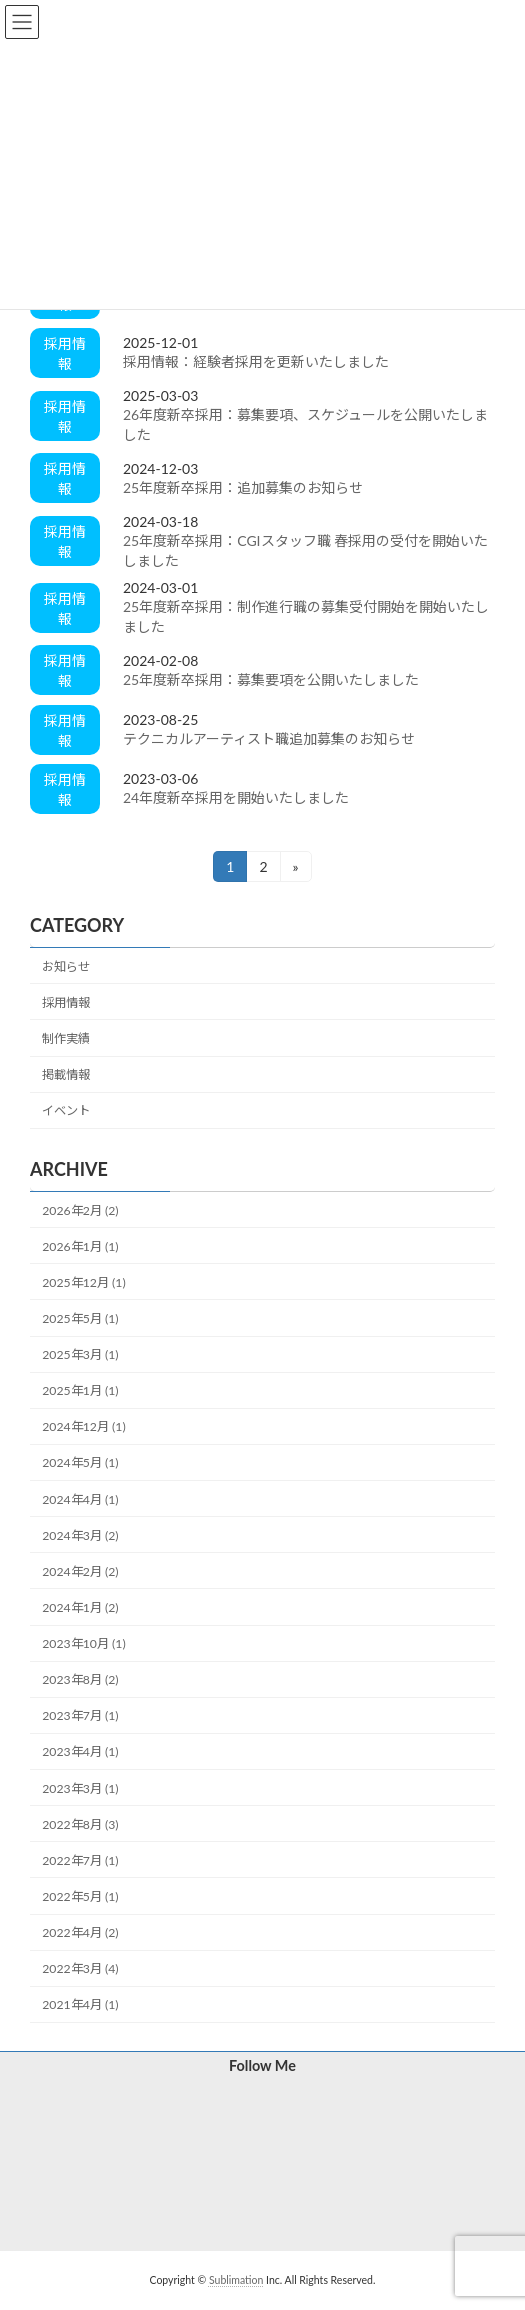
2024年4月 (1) (80, 1499)
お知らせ (66, 966)
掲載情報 (66, 1074)
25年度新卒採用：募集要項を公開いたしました (271, 679)
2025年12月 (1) (83, 1282)
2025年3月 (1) (80, 1354)
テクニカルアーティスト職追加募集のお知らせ (269, 738)
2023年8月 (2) (80, 1679)
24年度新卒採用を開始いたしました (236, 797)
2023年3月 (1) (80, 1788)
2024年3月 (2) (80, 1535)
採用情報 (66, 1002)
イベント (66, 1111)
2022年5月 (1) (80, 1896)
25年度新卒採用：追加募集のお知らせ (243, 487)
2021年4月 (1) (80, 2005)
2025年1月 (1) (80, 1390)
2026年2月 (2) (80, 1210)
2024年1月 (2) (80, 1607)
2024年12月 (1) (83, 1427)
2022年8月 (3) (80, 1824)
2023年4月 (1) (80, 1752)
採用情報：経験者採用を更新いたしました (256, 361)
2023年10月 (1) (83, 1643)
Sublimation (236, 2280)
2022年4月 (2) (80, 1932)
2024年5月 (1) (80, 1463)
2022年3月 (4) (80, 1968)
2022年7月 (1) (80, 1860)
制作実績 (66, 1038)
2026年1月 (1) (80, 1246)
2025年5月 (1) (80, 1318)
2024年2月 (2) (80, 1571)
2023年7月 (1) (80, 1716)
